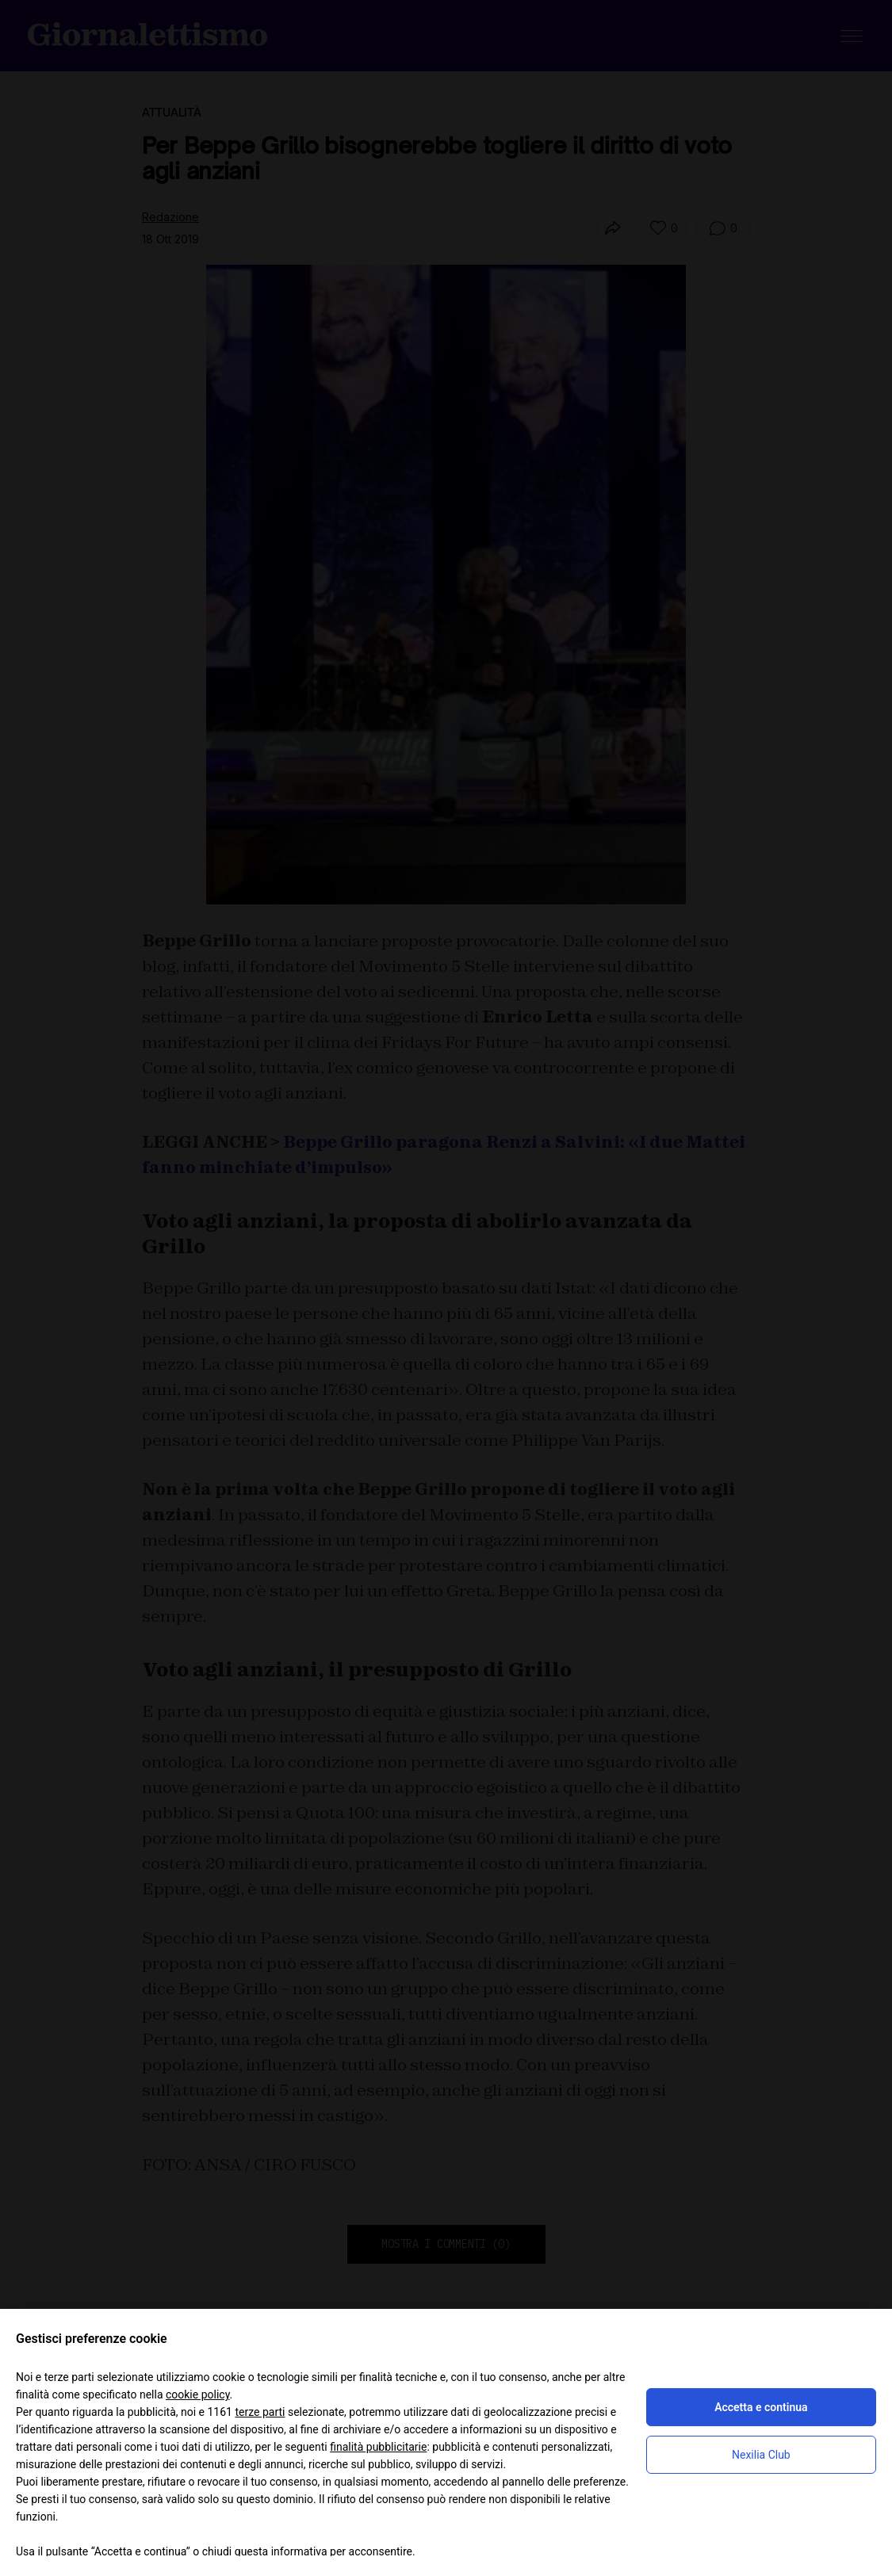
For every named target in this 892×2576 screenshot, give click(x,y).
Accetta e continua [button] (760, 2407)
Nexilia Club (761, 2454)
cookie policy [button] (198, 2394)
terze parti (260, 2412)
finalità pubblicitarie (378, 2446)
